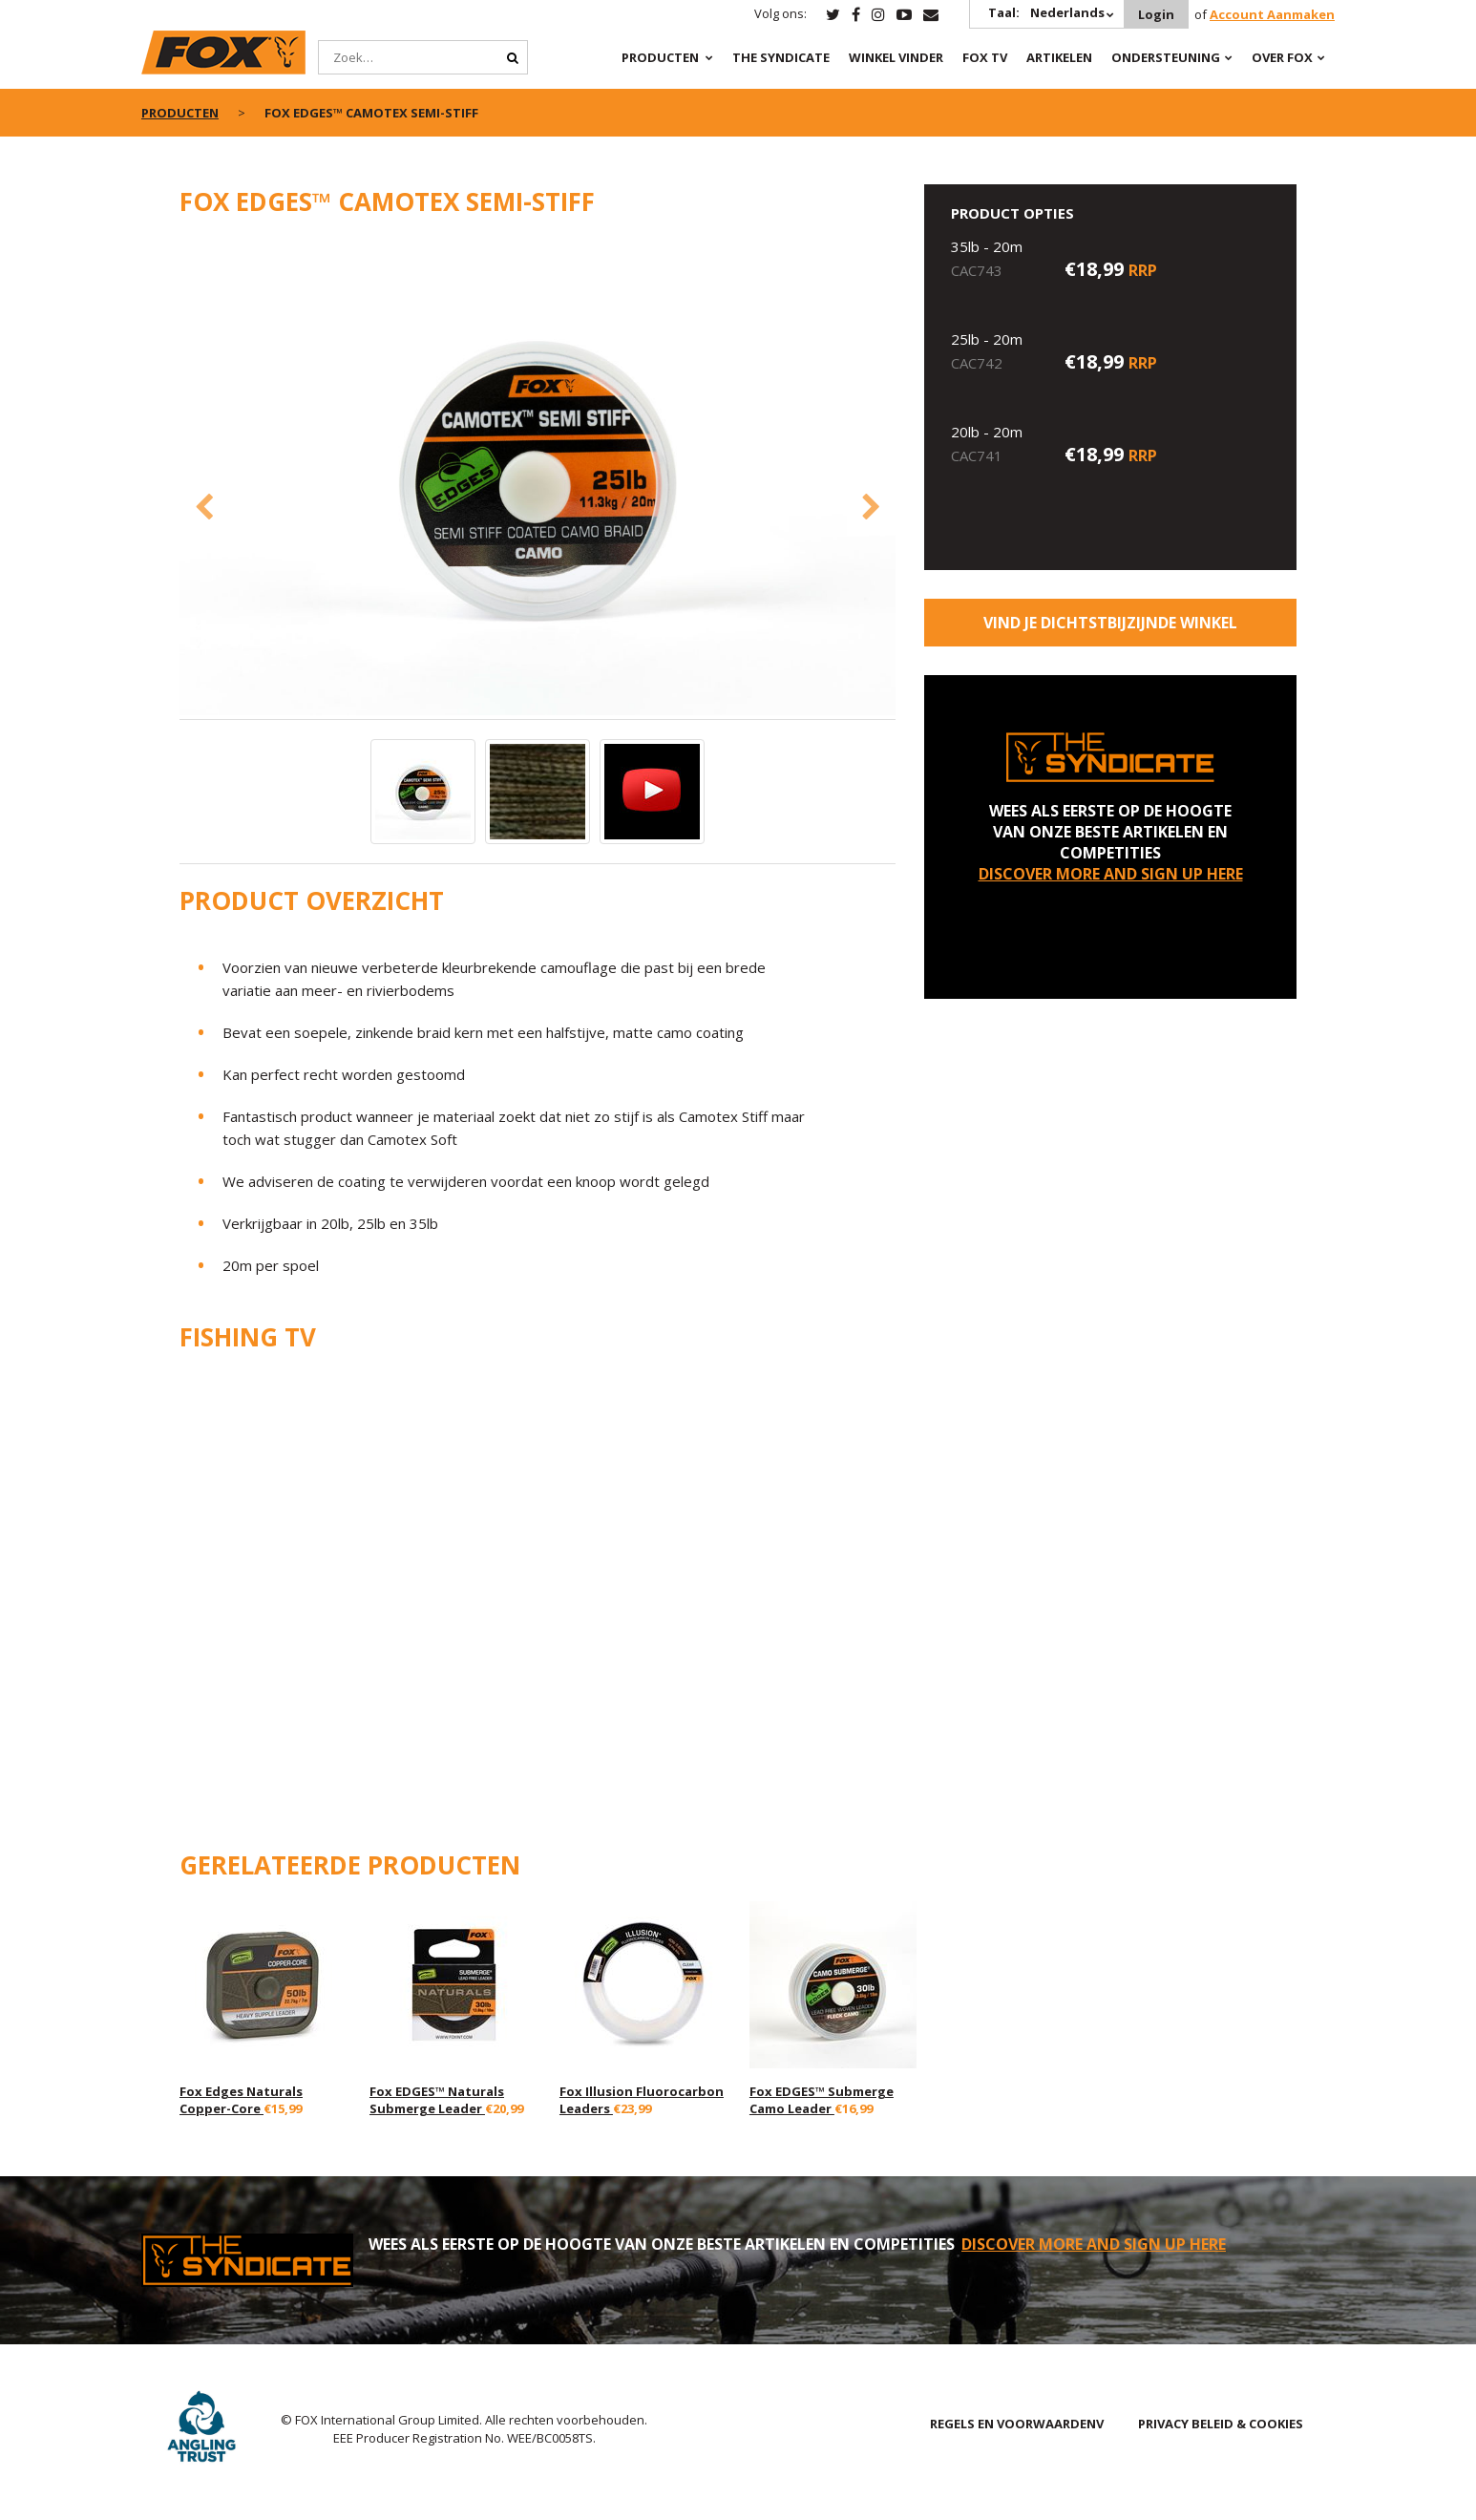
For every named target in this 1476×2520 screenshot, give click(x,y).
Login (1156, 14)
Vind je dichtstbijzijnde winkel (1110, 622)
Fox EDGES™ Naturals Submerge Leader (436, 2100)
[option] (537, 478)
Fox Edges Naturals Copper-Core (241, 2100)
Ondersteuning (1165, 57)
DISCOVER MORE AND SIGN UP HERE (1111, 873)
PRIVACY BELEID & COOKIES (1220, 2423)
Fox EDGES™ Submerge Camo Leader (821, 2100)
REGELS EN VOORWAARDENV (1017, 2423)
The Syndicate (781, 57)
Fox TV (984, 57)
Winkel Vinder (896, 57)
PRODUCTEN (660, 57)
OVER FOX (1282, 57)
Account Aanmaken (1272, 14)
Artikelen (1059, 57)
